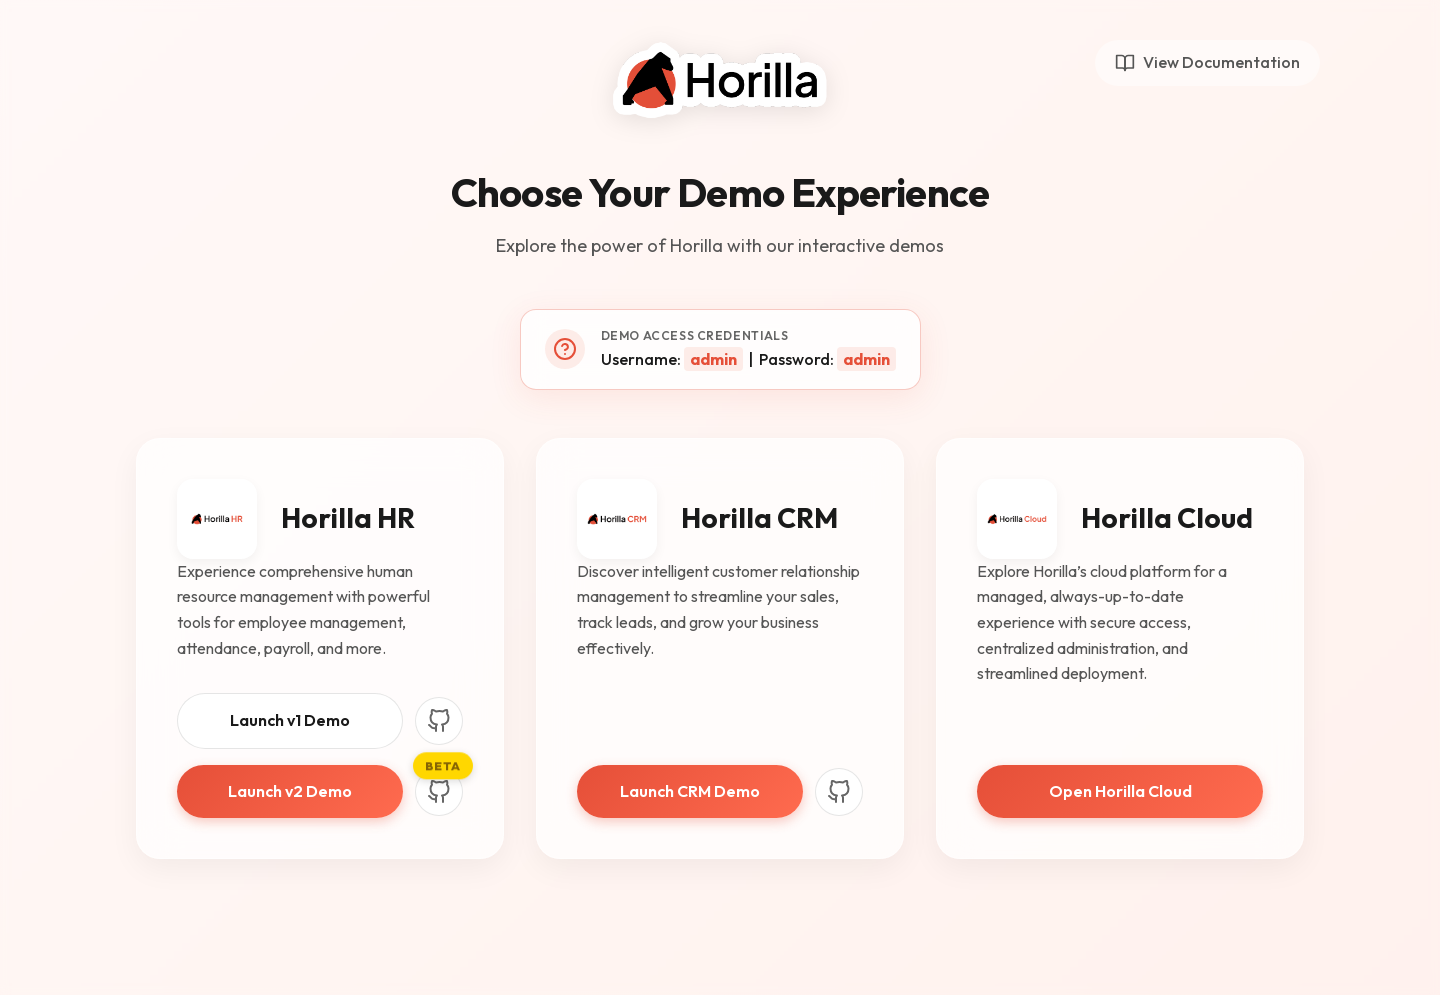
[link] (1120, 649)
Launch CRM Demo (690, 791)
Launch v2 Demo (290, 791)
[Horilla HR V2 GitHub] (439, 792)
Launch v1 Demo (290, 720)
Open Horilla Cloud (1120, 791)
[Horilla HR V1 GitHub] (439, 721)
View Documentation (1207, 62)
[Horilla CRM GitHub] (839, 792)
